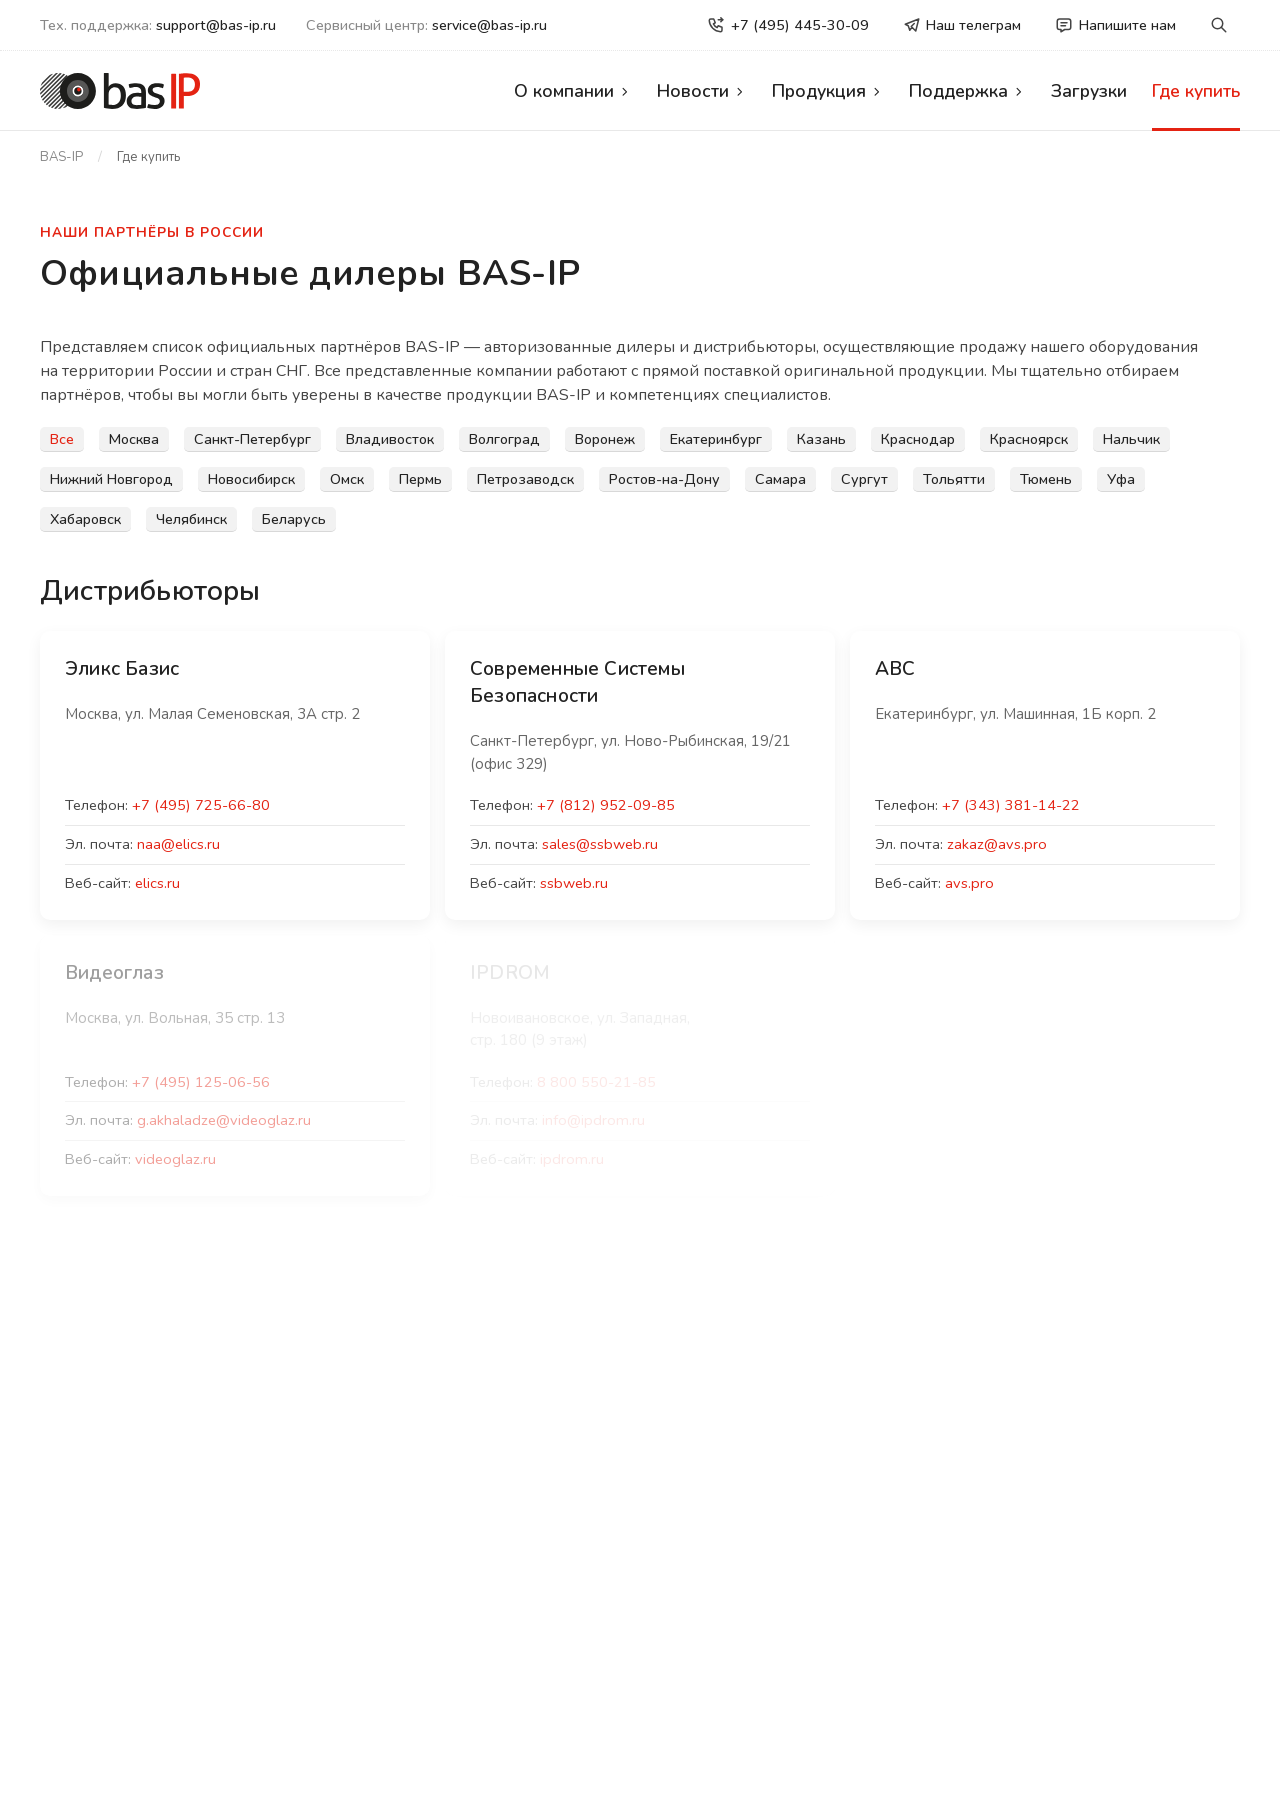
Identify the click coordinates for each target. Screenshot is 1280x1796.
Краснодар (918, 439)
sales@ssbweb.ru (600, 844)
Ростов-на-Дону (664, 479)
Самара (780, 479)
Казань (821, 439)
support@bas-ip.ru (216, 25)
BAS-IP (61, 157)
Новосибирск (251, 479)
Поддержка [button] (967, 91)
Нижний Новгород (111, 479)
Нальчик (1131, 439)
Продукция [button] (828, 91)
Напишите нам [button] (1115, 25)
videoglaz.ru (175, 1159)
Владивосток (390, 439)
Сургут (864, 479)
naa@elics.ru (178, 844)
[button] (1219, 25)
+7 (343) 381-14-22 (1011, 805)
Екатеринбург (716, 439)
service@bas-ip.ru (489, 25)
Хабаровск (85, 519)
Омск (347, 479)
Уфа (1121, 479)
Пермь (420, 479)
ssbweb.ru (574, 883)
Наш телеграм (962, 25)
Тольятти (954, 479)
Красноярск (1029, 439)
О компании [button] (573, 91)
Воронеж (605, 439)
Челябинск (191, 519)
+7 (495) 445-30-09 (788, 25)
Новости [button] (702, 91)
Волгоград (504, 439)
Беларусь (294, 519)
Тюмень (1046, 479)
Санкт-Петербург (252, 439)
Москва (134, 439)
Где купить (1196, 91)
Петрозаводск (525, 479)
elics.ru (157, 883)
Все (62, 439)
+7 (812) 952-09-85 (606, 805)
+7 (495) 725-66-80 (201, 805)
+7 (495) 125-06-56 (201, 1082)
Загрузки (1089, 91)
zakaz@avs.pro (997, 844)
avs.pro (969, 883)
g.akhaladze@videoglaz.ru (224, 1120)
